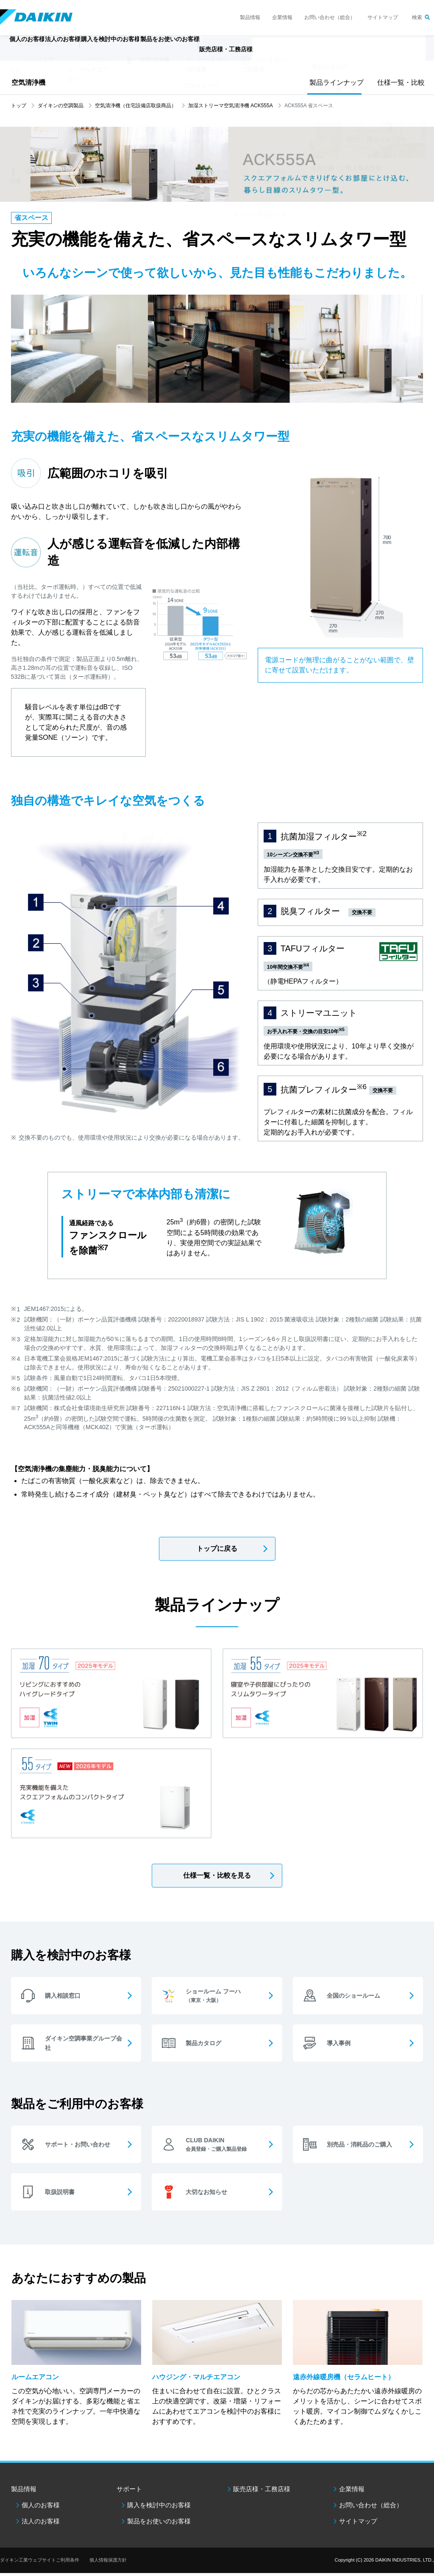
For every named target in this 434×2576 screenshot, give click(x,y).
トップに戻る (217, 1548)
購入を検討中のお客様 (159, 2508)
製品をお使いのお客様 (159, 2524)
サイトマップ (382, 17)
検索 (417, 17)
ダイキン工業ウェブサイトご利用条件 (39, 2562)
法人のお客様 (41, 2524)
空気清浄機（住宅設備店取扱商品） (135, 106)
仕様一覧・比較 (399, 82)
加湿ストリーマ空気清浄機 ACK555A (230, 106)
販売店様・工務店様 (291, 53)
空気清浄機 (28, 82)
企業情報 (282, 17)
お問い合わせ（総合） (329, 17)
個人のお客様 (41, 2508)
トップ (18, 106)
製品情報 (250, 17)
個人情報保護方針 (108, 2562)
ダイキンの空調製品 (60, 106)
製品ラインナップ (334, 82)
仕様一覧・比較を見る (217, 1875)
